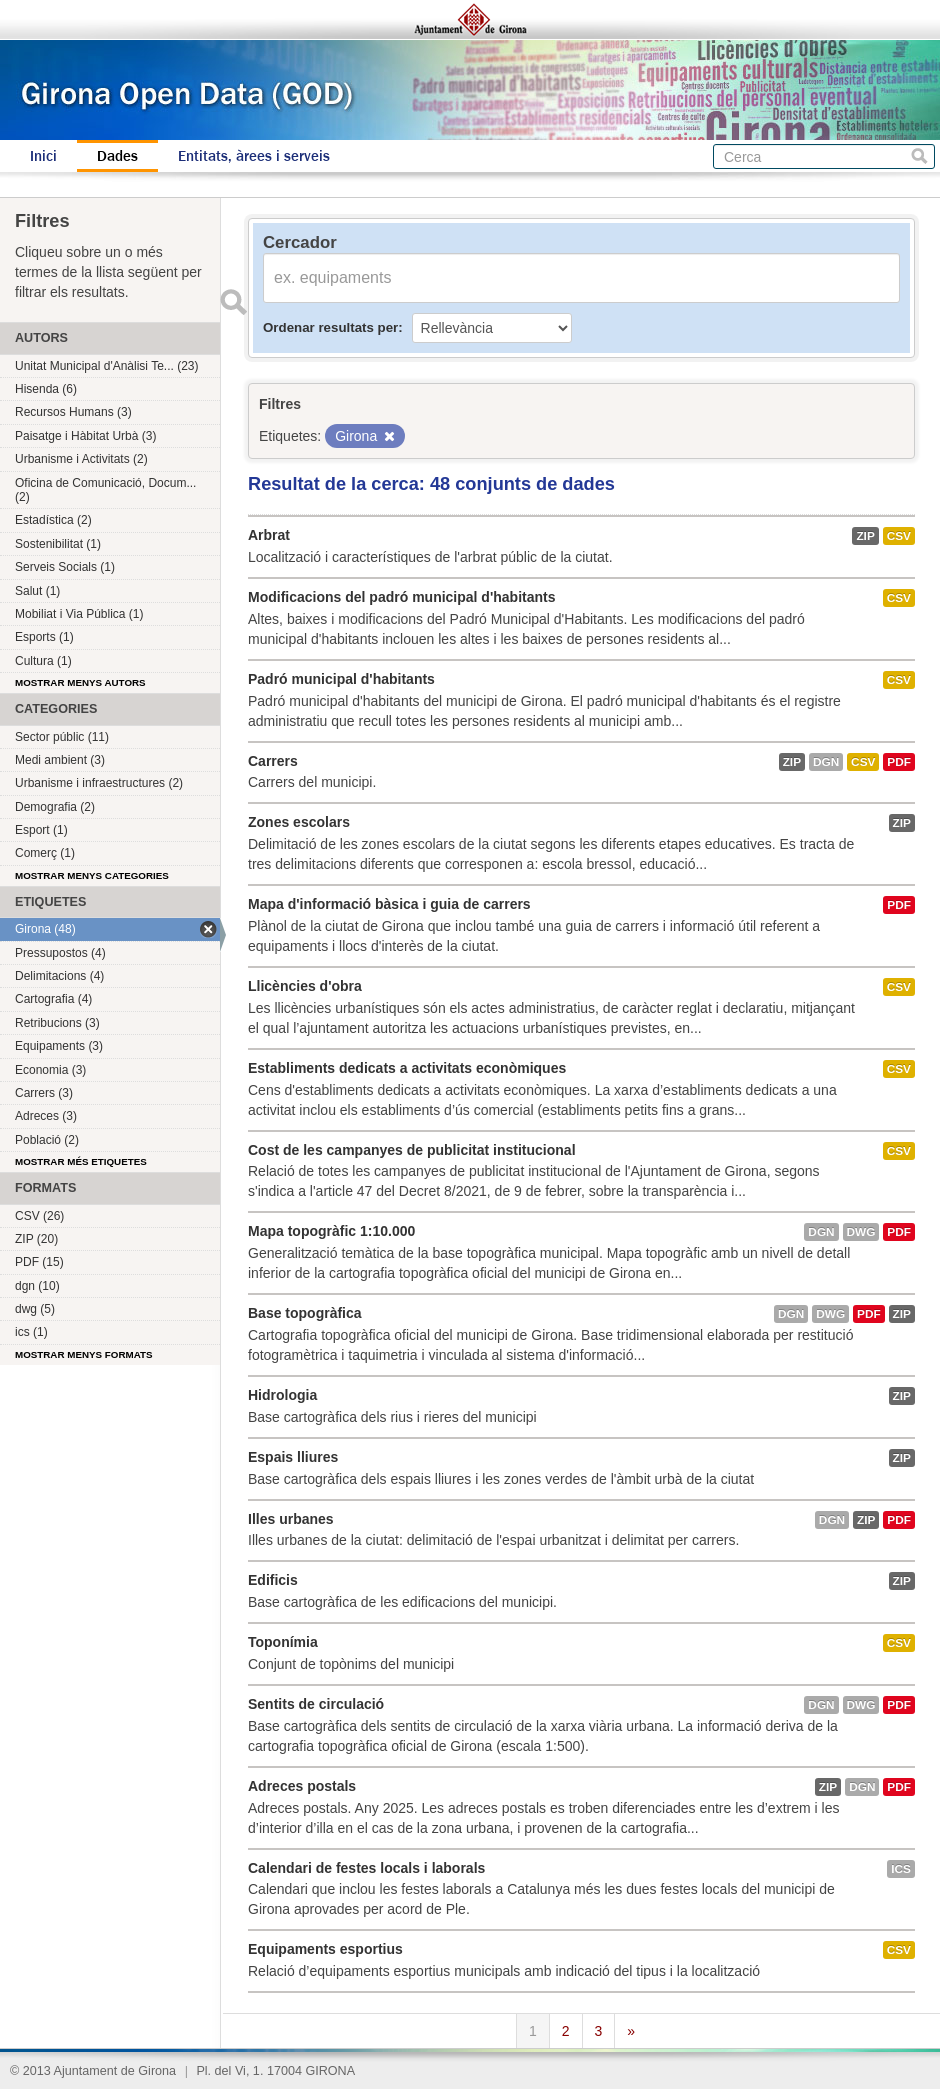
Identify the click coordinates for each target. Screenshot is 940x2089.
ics (901, 1869)
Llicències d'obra (305, 986)
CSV (899, 536)
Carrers (273, 761)
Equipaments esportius (325, 1949)
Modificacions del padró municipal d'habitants (401, 597)
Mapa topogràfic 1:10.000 (331, 1231)
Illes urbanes (291, 1519)
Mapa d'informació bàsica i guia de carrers (389, 904)
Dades (117, 156)
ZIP (865, 536)
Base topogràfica (305, 1313)
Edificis (273, 1580)
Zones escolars (299, 822)
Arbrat (269, 535)
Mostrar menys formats (84, 1354)
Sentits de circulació (316, 1704)
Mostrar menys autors (80, 682)
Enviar (233, 302)
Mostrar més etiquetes (81, 1161)
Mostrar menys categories (92, 875)
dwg (861, 1232)
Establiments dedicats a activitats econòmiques (407, 1068)
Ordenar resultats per (330, 327)
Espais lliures (293, 1457)
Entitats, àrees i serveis (254, 156)
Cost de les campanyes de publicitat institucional (412, 1150)
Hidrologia (282, 1395)
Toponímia (283, 1642)
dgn (826, 762)
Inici (43, 156)
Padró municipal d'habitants (341, 679)
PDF (899, 762)
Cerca (919, 156)
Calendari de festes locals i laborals (366, 1868)
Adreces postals (302, 1786)
